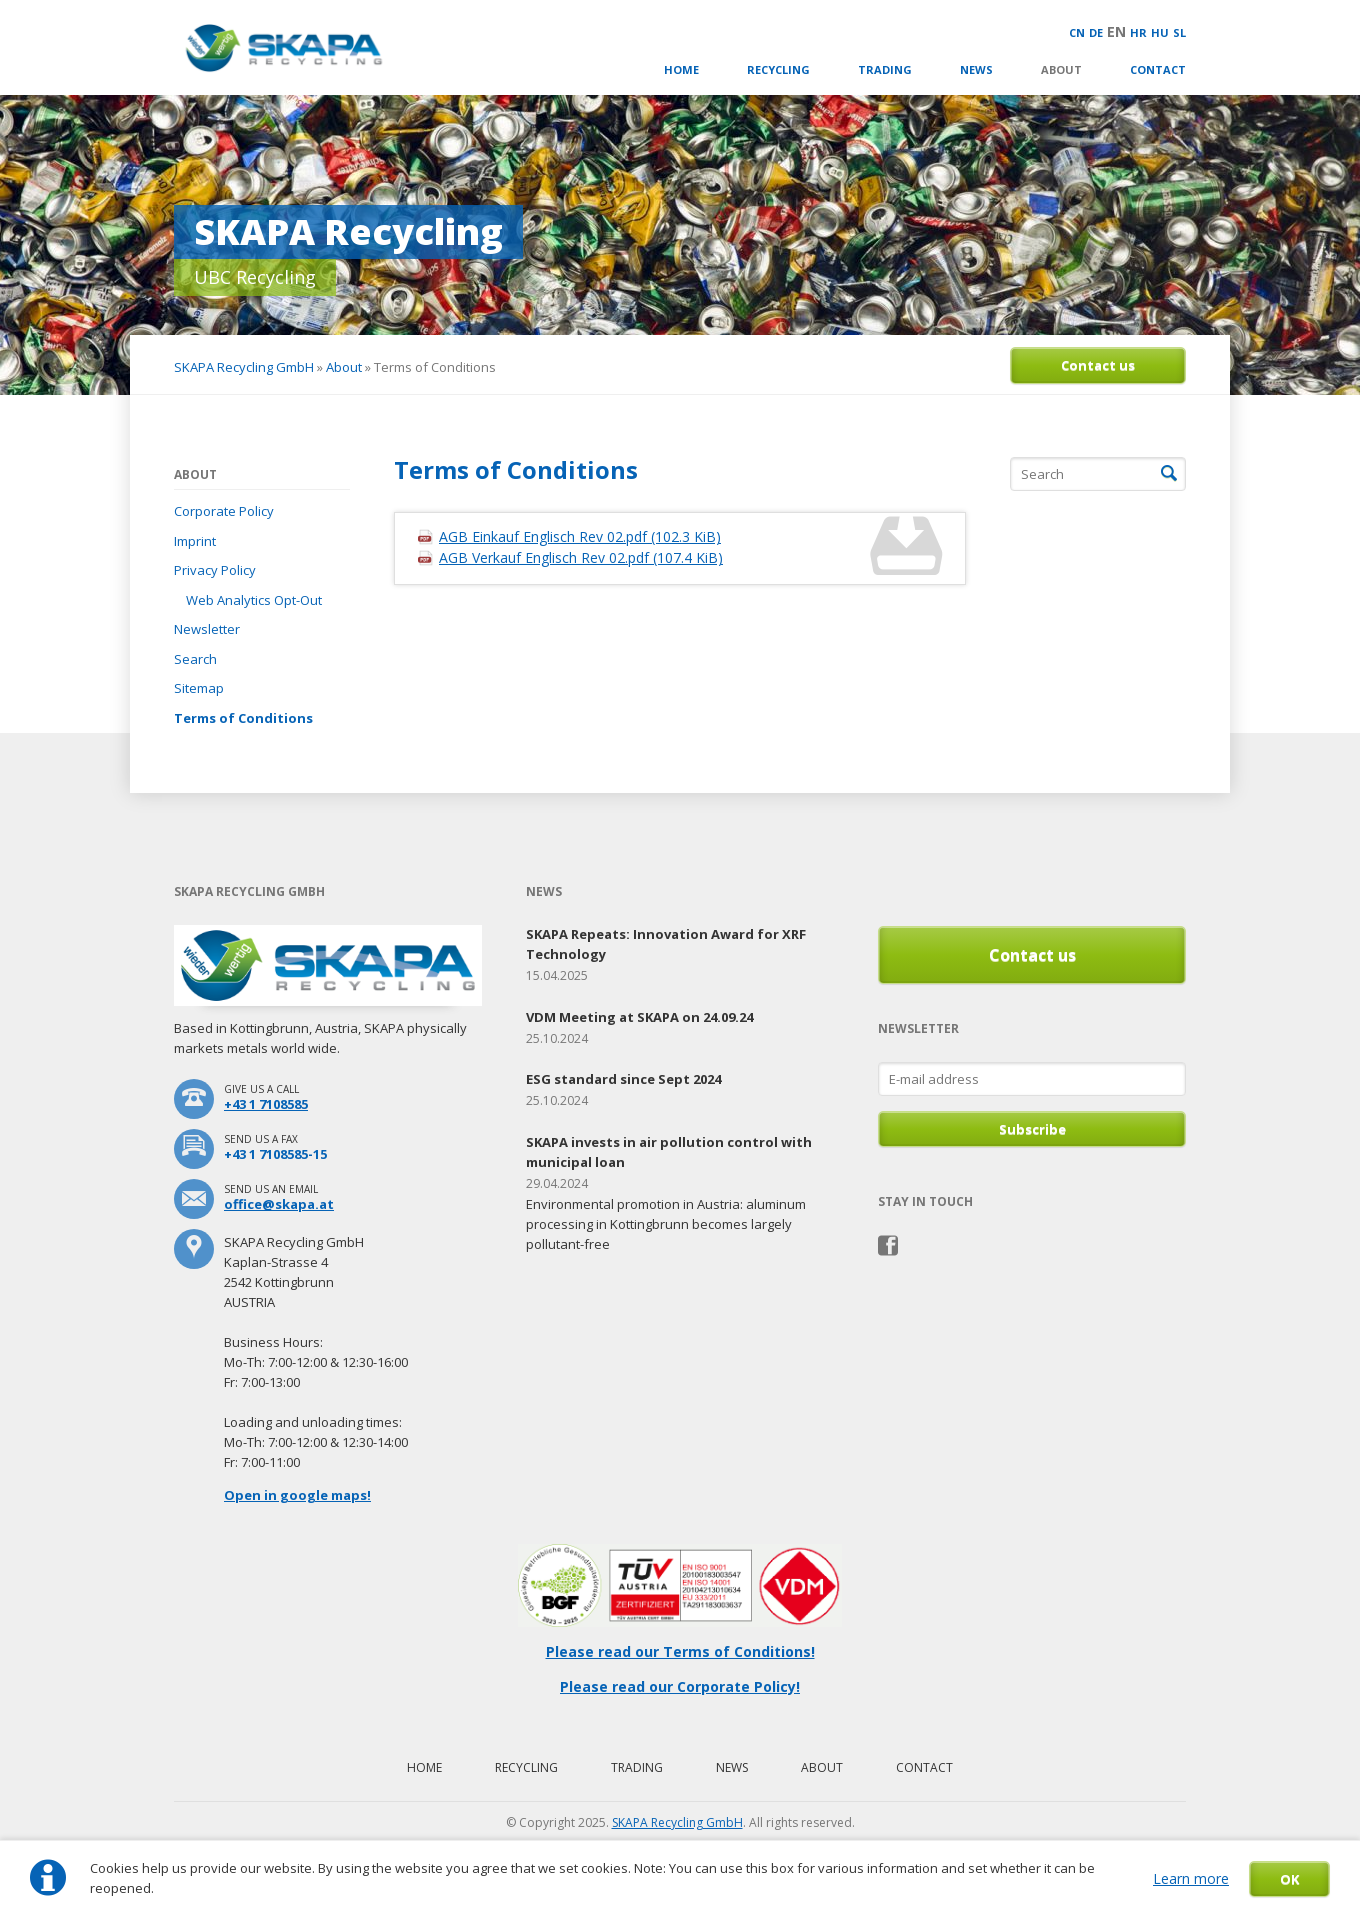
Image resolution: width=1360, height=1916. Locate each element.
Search (195, 659)
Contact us (1098, 365)
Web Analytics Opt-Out (254, 600)
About (1061, 69)
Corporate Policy (224, 511)
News (976, 69)
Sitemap (199, 688)
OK (1289, 1879)
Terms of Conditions (243, 718)
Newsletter (207, 629)
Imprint (195, 541)
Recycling (778, 69)
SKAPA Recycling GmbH (244, 367)
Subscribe (1032, 1129)
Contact (1158, 69)
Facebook (888, 1246)
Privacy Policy (215, 570)
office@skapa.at (279, 1204)
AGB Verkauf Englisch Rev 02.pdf (581, 557)
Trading (885, 69)
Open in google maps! (297, 1495)
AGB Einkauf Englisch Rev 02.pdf (580, 536)
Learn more (1191, 1878)
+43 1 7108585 (266, 1104)
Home (681, 69)
